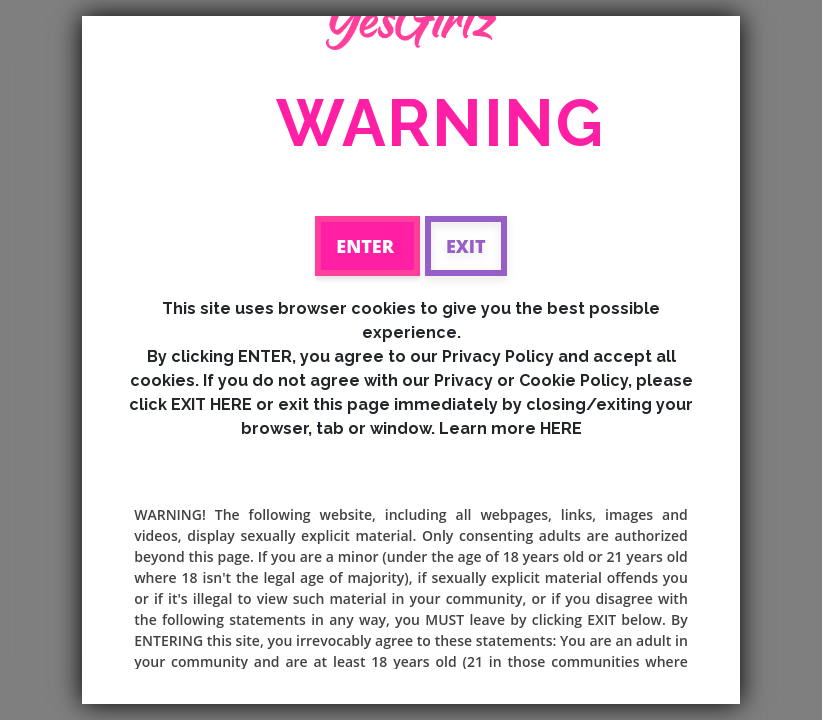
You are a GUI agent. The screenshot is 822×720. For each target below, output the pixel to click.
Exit (466, 246)
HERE (561, 428)
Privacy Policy (498, 356)
